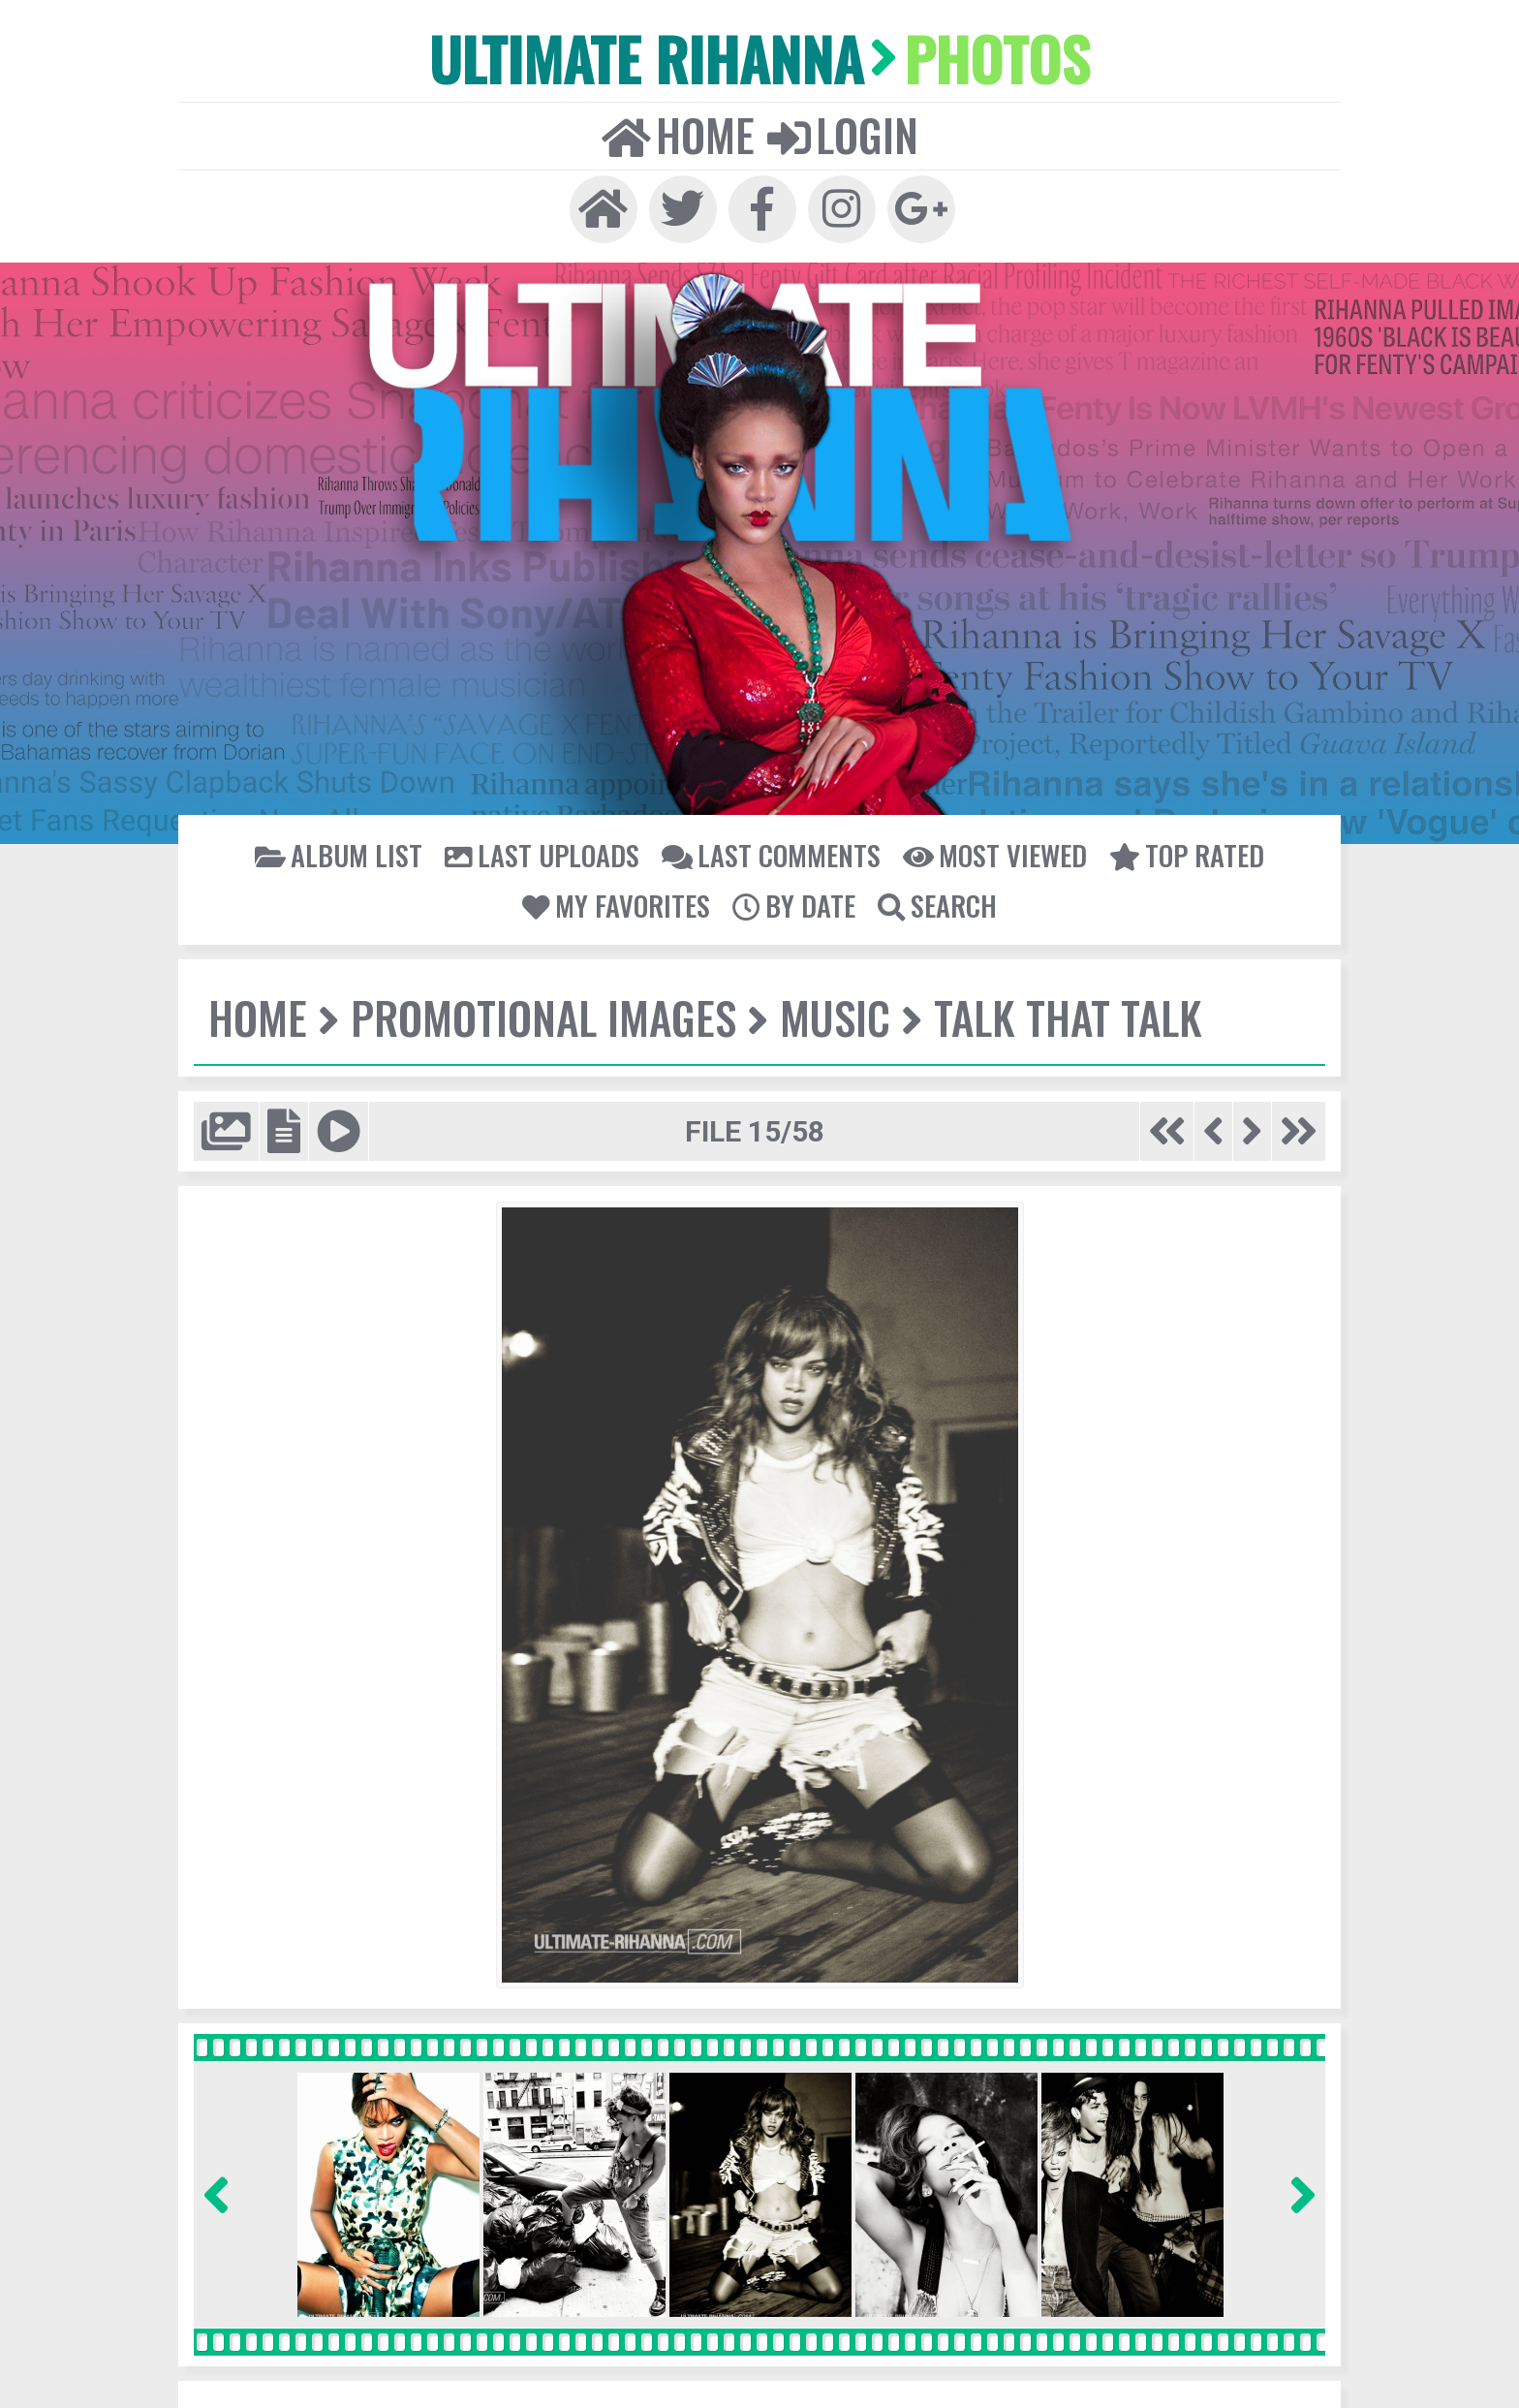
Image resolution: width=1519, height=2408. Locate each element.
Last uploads (542, 854)
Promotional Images (543, 1017)
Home (678, 135)
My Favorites (616, 905)
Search (937, 905)
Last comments (771, 854)
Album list (338, 854)
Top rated (1186, 854)
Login (842, 135)
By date (793, 905)
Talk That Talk (1068, 1017)
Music (835, 1017)
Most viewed (995, 854)
